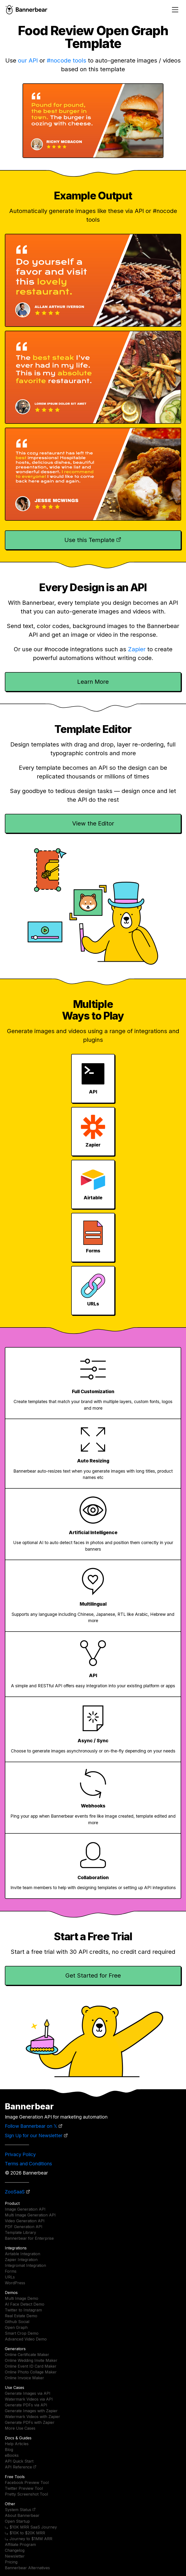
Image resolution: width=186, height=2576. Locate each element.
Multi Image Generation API (30, 2215)
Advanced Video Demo (26, 2339)
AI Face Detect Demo (24, 2304)
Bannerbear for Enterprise (29, 2238)
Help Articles (17, 2443)
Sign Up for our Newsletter (33, 2135)
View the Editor (93, 823)
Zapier (137, 649)
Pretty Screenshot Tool (26, 2494)
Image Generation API (25, 2209)
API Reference (18, 2467)
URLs (10, 2277)
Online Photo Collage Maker (31, 2372)
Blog (9, 2449)
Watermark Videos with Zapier (32, 2416)
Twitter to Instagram (23, 2310)
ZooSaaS (15, 2192)
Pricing (11, 2562)
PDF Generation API (23, 2226)
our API (28, 60)
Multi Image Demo (21, 2298)
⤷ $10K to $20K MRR (25, 2532)
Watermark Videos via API (29, 2399)
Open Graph (16, 2327)
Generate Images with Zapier (31, 2410)
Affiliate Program (20, 2544)
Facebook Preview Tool (27, 2482)
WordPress (15, 2282)
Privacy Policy (20, 2154)
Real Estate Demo (21, 2315)
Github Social (17, 2321)
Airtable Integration (22, 2253)
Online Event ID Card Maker (30, 2366)
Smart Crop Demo (22, 2333)
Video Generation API (25, 2220)
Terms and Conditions (28, 2164)
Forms (10, 2271)
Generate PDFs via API (26, 2405)
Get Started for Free (93, 1975)
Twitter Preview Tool (24, 2488)
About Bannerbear (22, 2515)
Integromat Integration (25, 2265)
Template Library (20, 2232)
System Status (18, 2509)
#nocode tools (66, 60)
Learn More (93, 681)
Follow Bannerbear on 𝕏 (31, 2126)
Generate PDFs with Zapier (29, 2422)
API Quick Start (19, 2461)
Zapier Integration (21, 2259)
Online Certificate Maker (27, 2354)
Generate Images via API (27, 2393)
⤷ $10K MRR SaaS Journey (31, 2527)
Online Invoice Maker (24, 2377)
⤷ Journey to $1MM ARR (28, 2538)
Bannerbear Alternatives (27, 2567)
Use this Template (89, 539)
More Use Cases (20, 2428)
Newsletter (15, 2556)
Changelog (14, 2550)
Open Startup (17, 2521)
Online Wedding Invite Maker (31, 2360)
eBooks (12, 2455)
